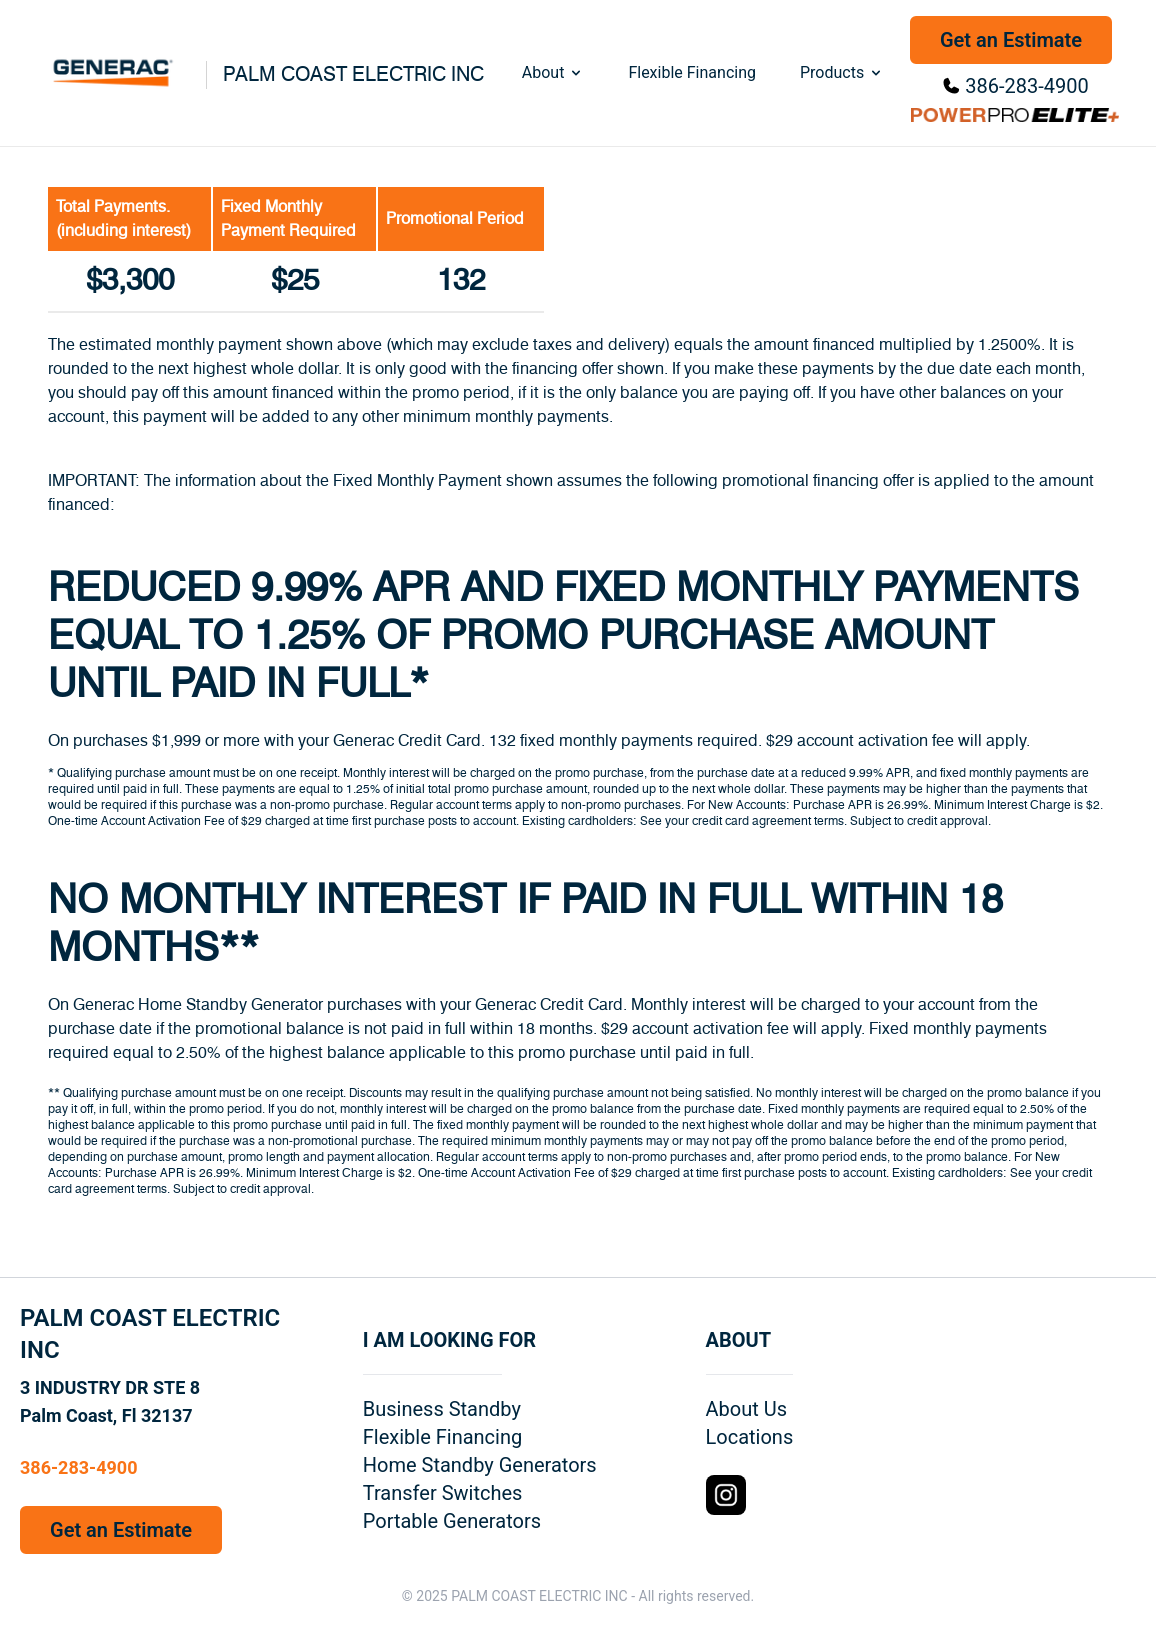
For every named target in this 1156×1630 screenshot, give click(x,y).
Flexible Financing (692, 72)
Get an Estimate (1011, 40)
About (553, 72)
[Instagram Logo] (726, 1495)
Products (842, 72)
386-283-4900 (1026, 86)
